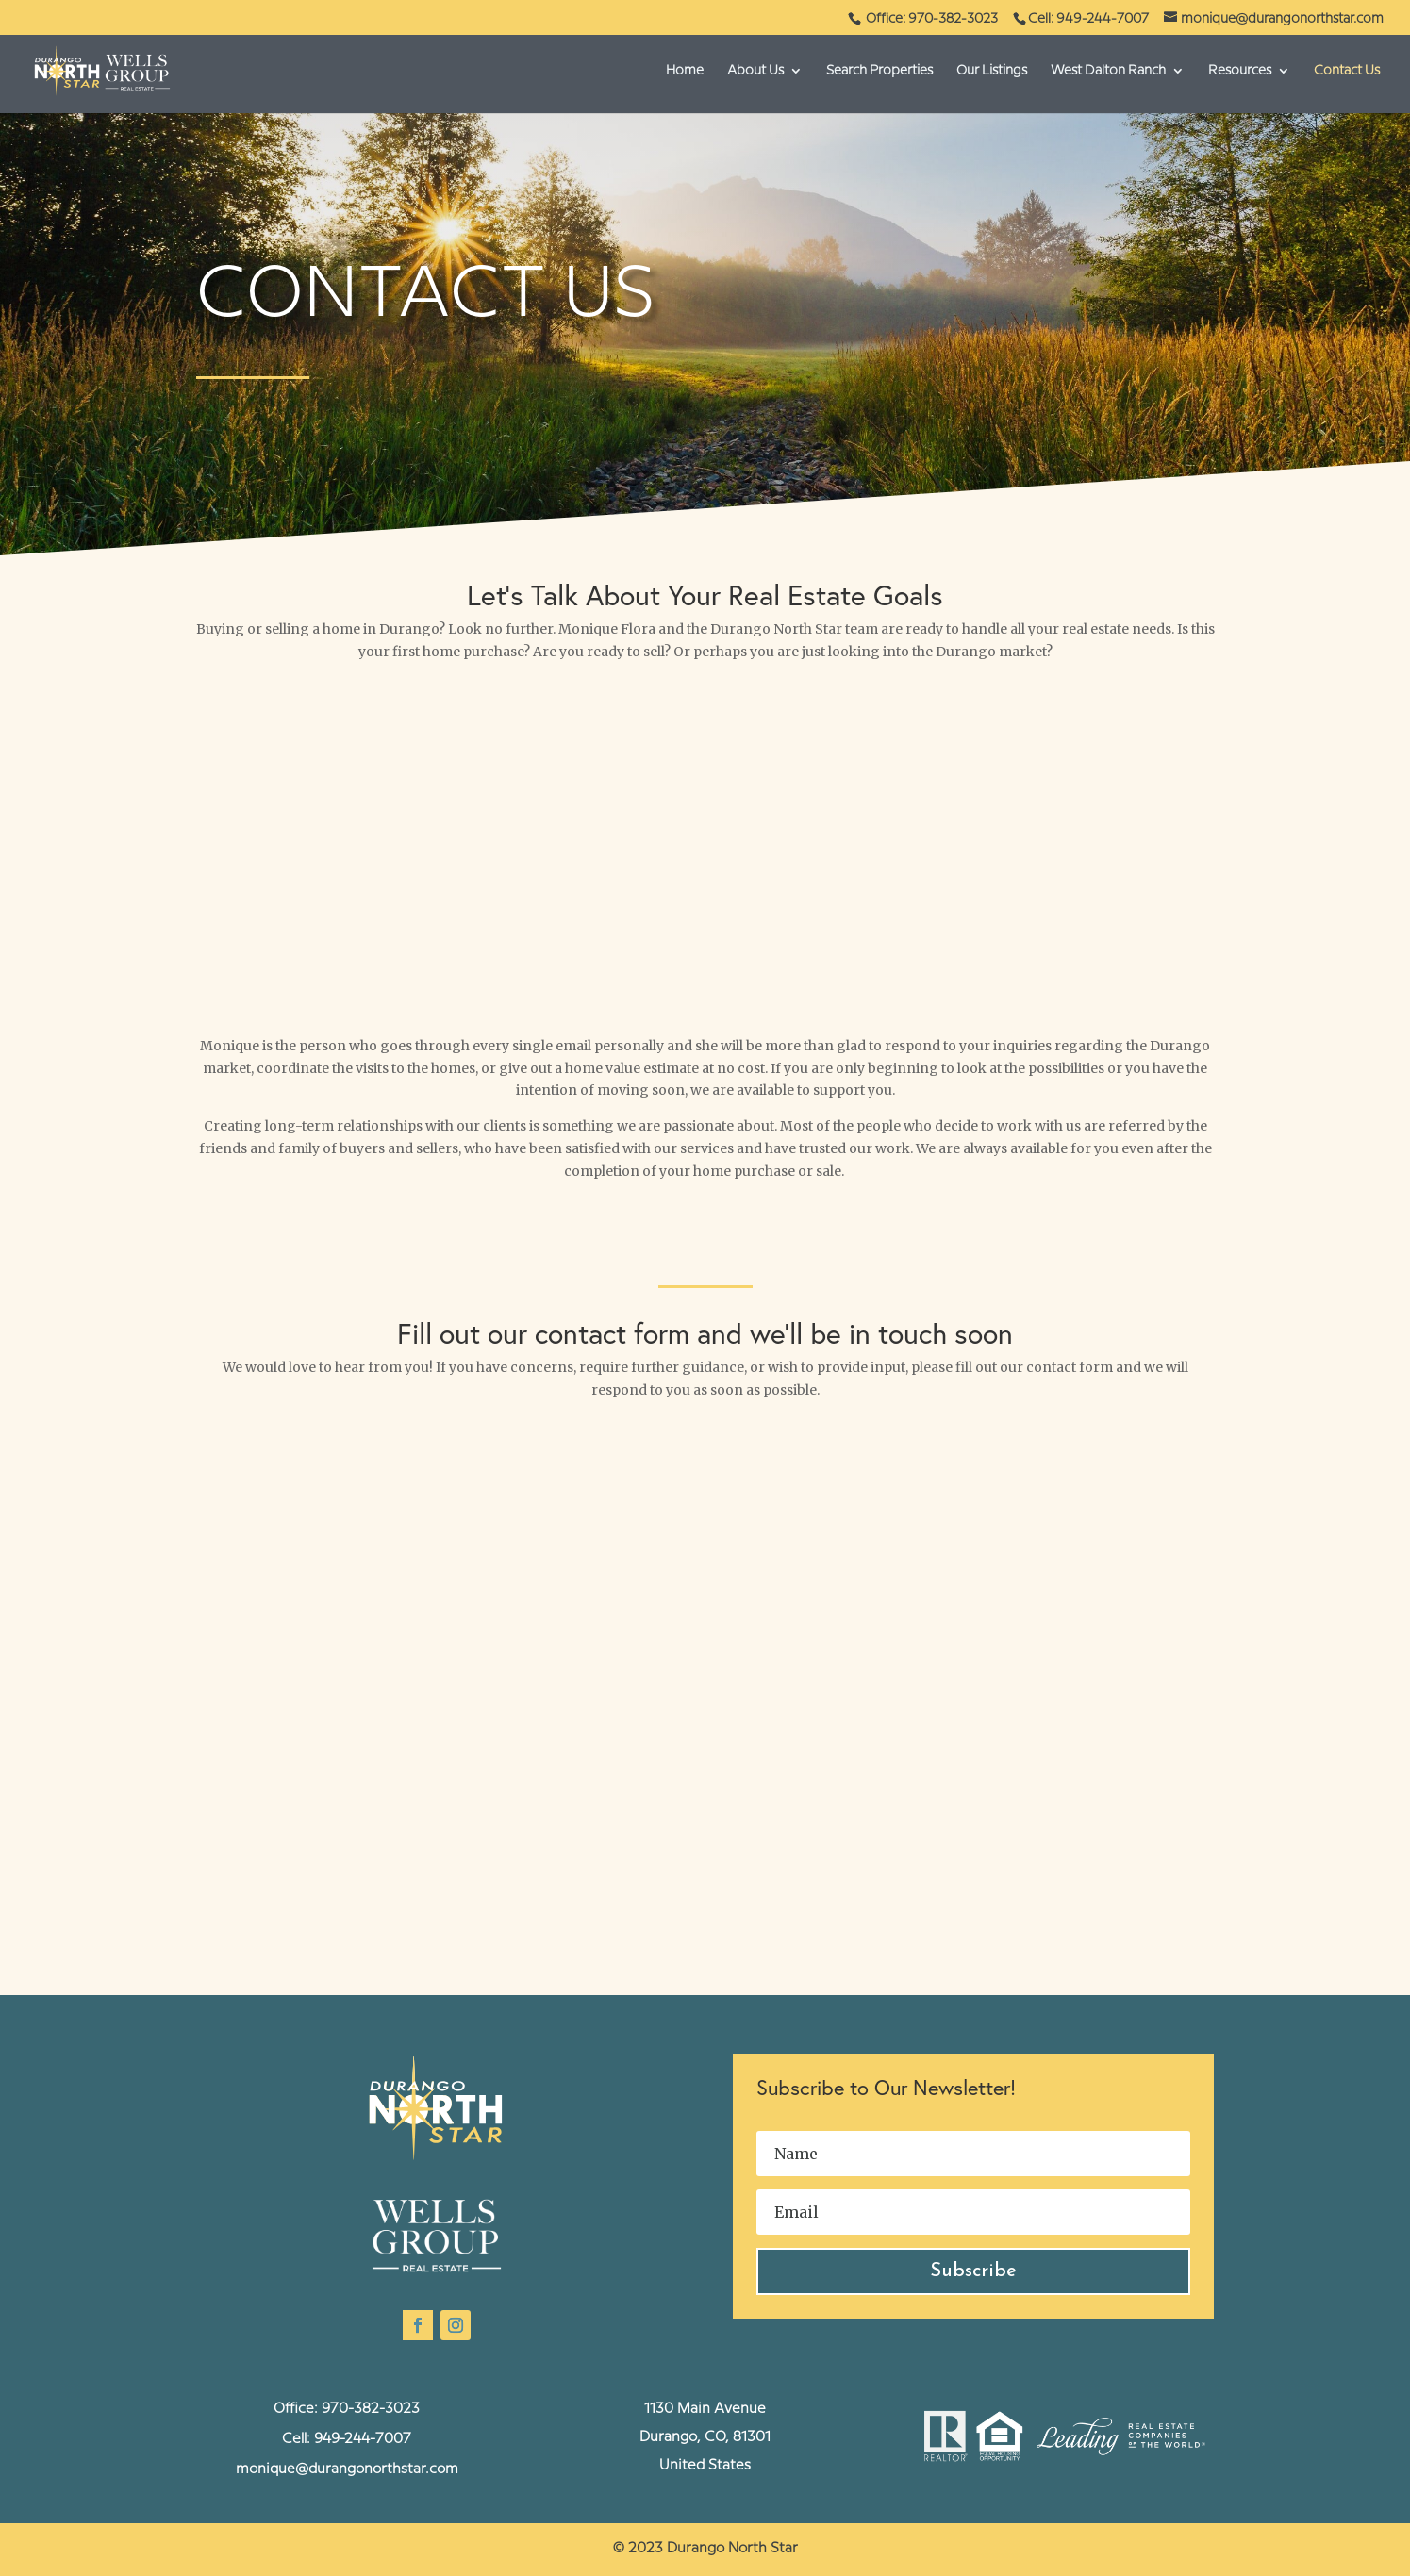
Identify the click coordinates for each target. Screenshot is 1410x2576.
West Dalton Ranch (1108, 70)
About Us (755, 70)
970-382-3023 (371, 2409)
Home (685, 70)
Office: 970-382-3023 (933, 18)
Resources (1239, 70)
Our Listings (991, 70)
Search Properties (879, 70)
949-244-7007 (362, 2439)
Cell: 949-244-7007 (1088, 18)
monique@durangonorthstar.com (347, 2469)
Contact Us (1347, 70)
